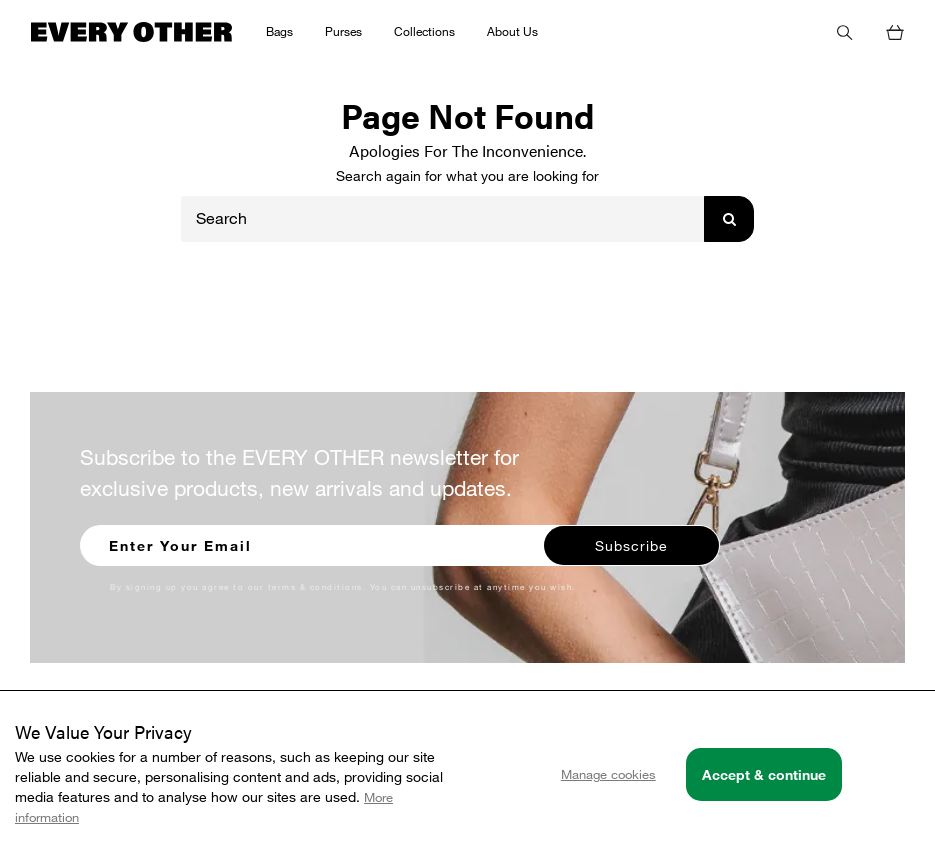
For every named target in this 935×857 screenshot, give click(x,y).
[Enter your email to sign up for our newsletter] (313, 543)
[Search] (443, 219)
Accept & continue (764, 774)
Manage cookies (608, 774)
